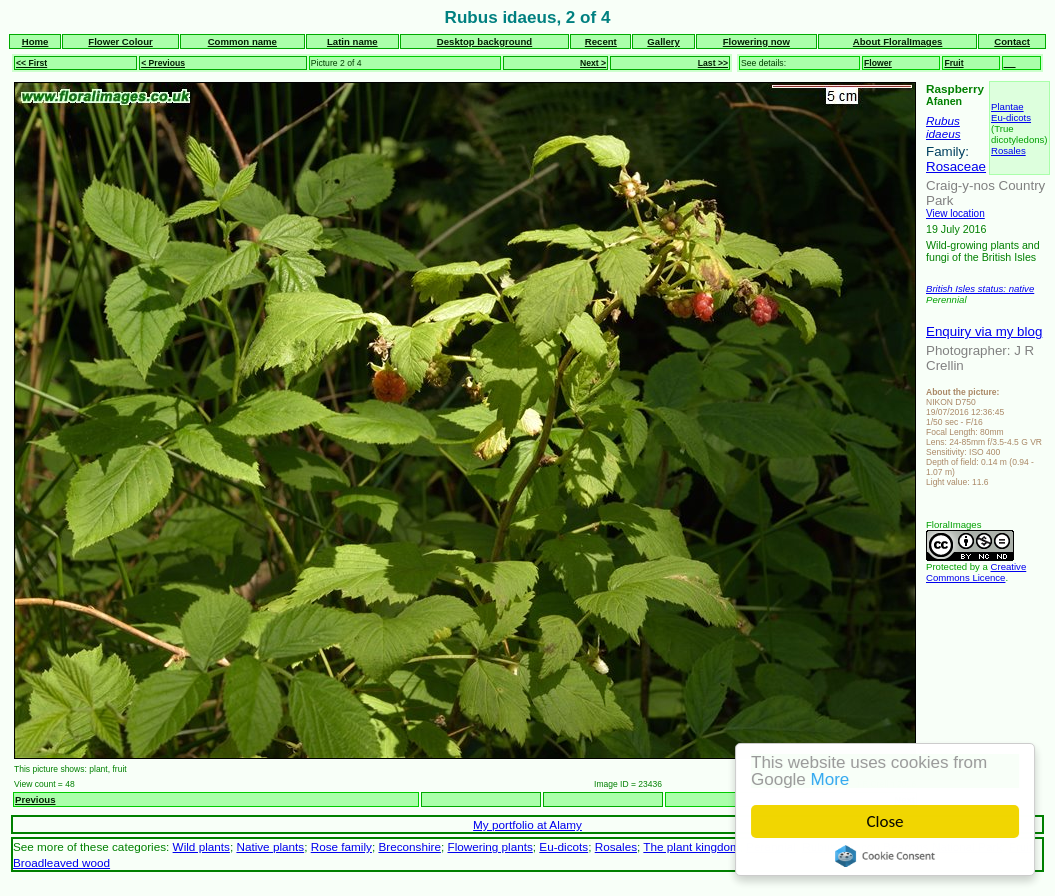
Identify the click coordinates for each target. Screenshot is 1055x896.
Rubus (943, 120)
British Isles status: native (980, 288)
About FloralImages (898, 41)
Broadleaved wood (61, 862)
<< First (31, 63)
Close (885, 821)
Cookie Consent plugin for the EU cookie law (885, 856)
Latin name (352, 41)
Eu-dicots (1011, 117)
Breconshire (409, 846)
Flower (878, 63)
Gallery (663, 41)
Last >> (713, 63)
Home (35, 41)
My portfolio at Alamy (527, 824)
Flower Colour (120, 41)
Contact (1012, 41)
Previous (35, 799)
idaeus (943, 133)
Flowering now (756, 41)
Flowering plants (489, 846)
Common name (242, 41)
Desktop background (484, 41)
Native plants (270, 846)
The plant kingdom (691, 846)
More (830, 779)
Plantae (1007, 106)
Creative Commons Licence (976, 572)
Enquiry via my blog (984, 331)
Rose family (341, 846)
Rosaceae (956, 166)
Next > (593, 63)
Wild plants (201, 846)
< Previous (163, 63)
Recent (601, 41)
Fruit (953, 63)
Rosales (1008, 150)
